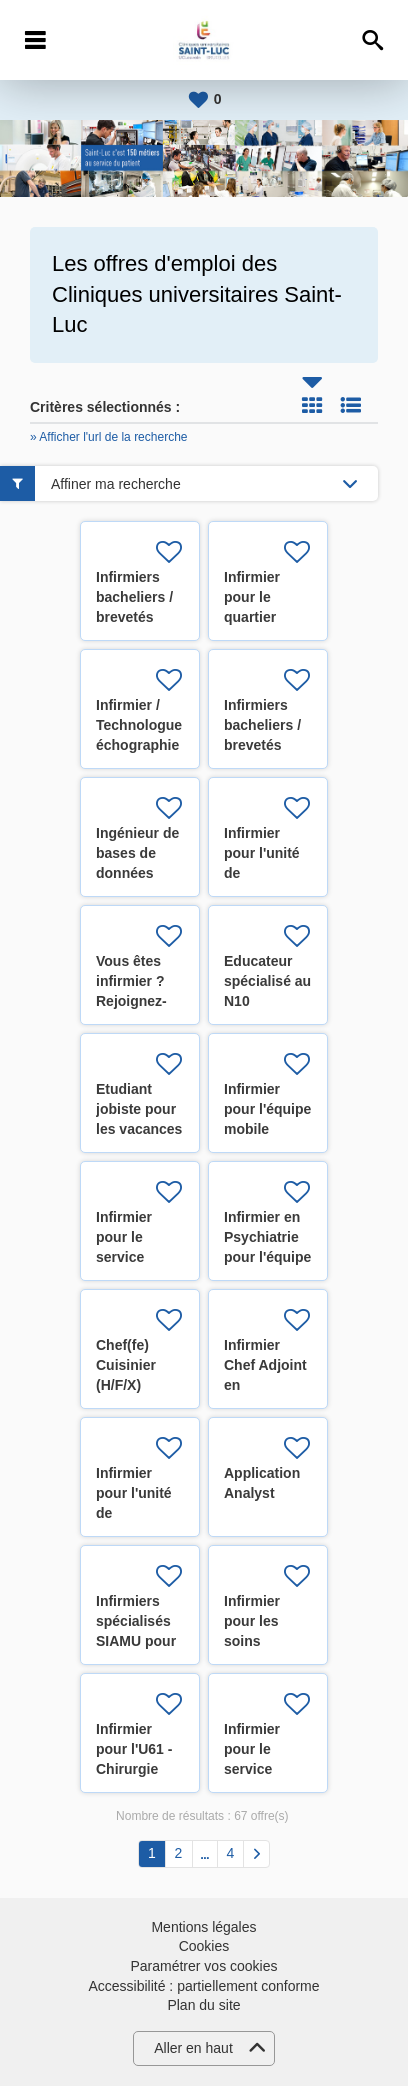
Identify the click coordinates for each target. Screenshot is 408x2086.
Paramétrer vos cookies (203, 1966)
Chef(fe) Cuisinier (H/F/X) (126, 1365)
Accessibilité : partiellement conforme (203, 1986)
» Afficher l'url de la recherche (109, 437)
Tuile (312, 405)
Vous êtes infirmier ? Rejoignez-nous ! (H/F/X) (131, 1001)
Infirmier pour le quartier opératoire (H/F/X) (258, 617)
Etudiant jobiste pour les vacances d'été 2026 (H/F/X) (139, 1129)
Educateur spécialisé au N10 (267, 981)
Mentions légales (203, 1927)
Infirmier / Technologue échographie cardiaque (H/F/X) (139, 745)
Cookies (204, 1946)
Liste (351, 405)
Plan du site (203, 2005)
